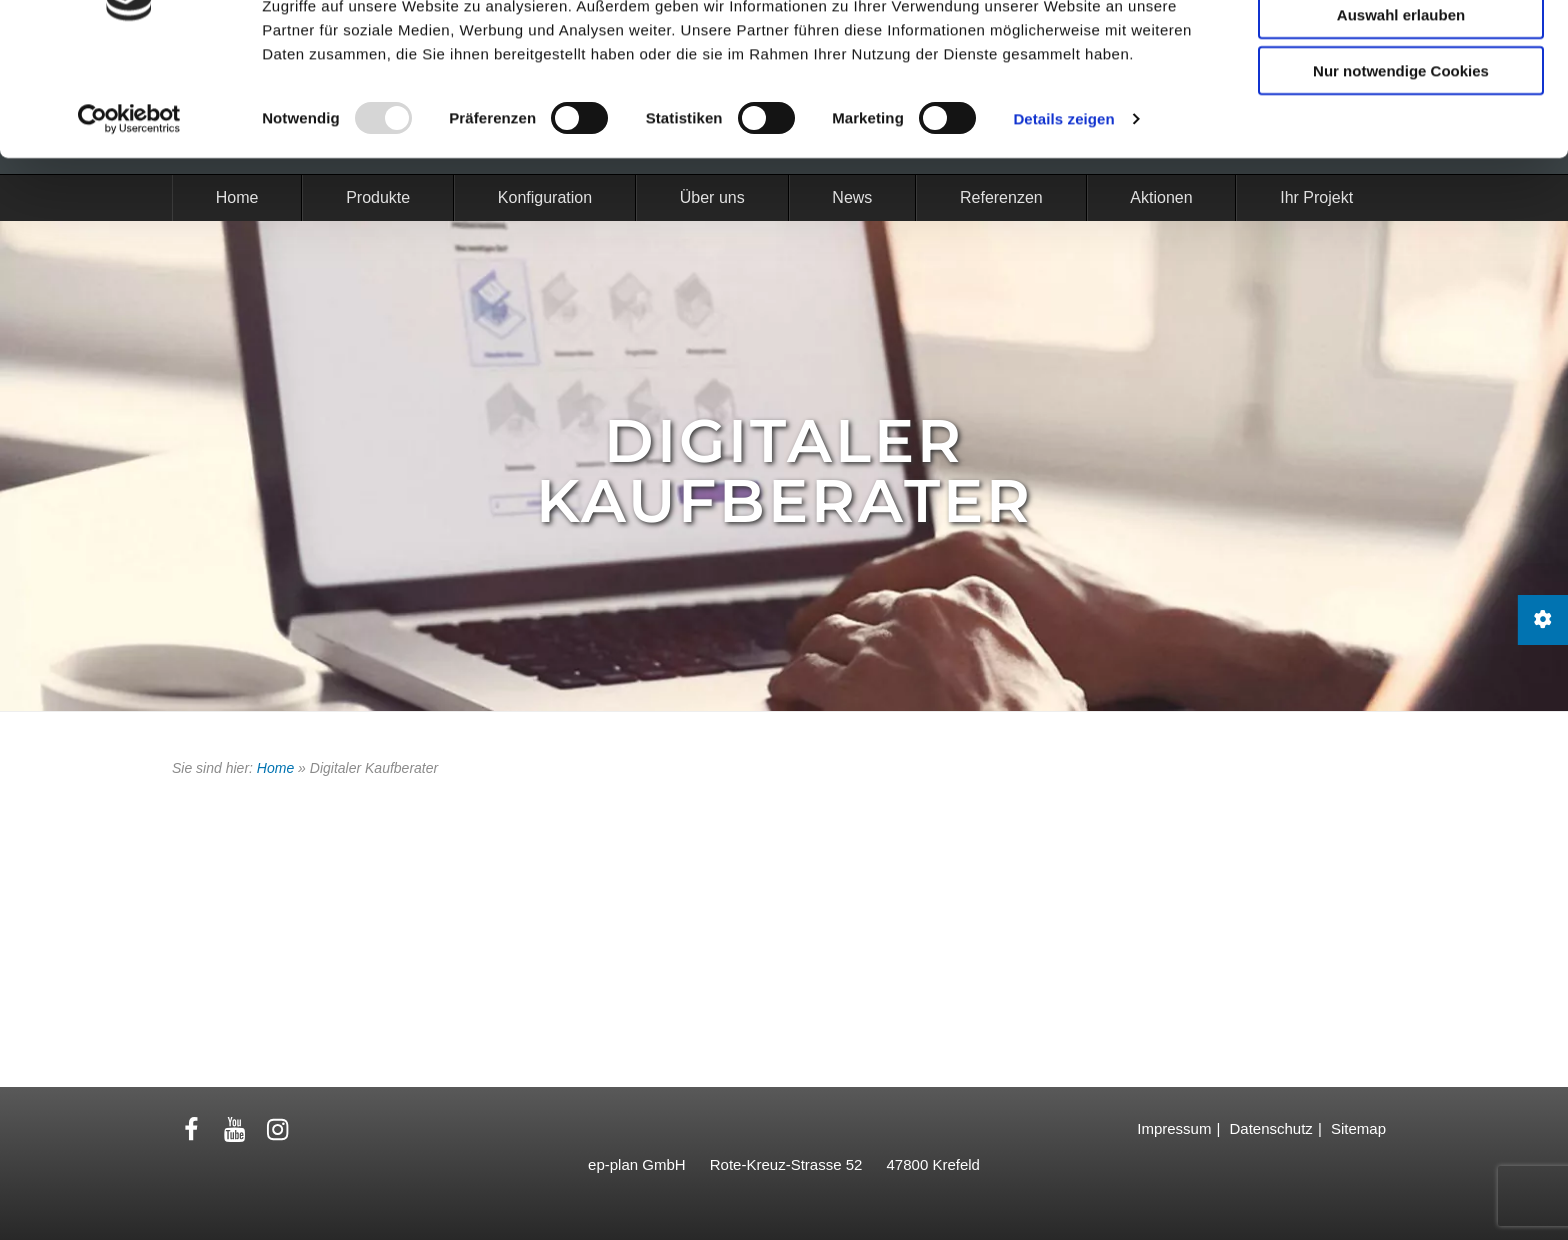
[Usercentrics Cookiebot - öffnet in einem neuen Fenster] (129, 210)
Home (275, 768)
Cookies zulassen (1401, 48)
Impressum (1174, 1128)
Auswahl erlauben (1401, 105)
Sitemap (1358, 1128)
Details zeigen (1063, 209)
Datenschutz (1270, 1128)
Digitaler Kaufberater (784, 470)
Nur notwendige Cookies (1401, 161)
